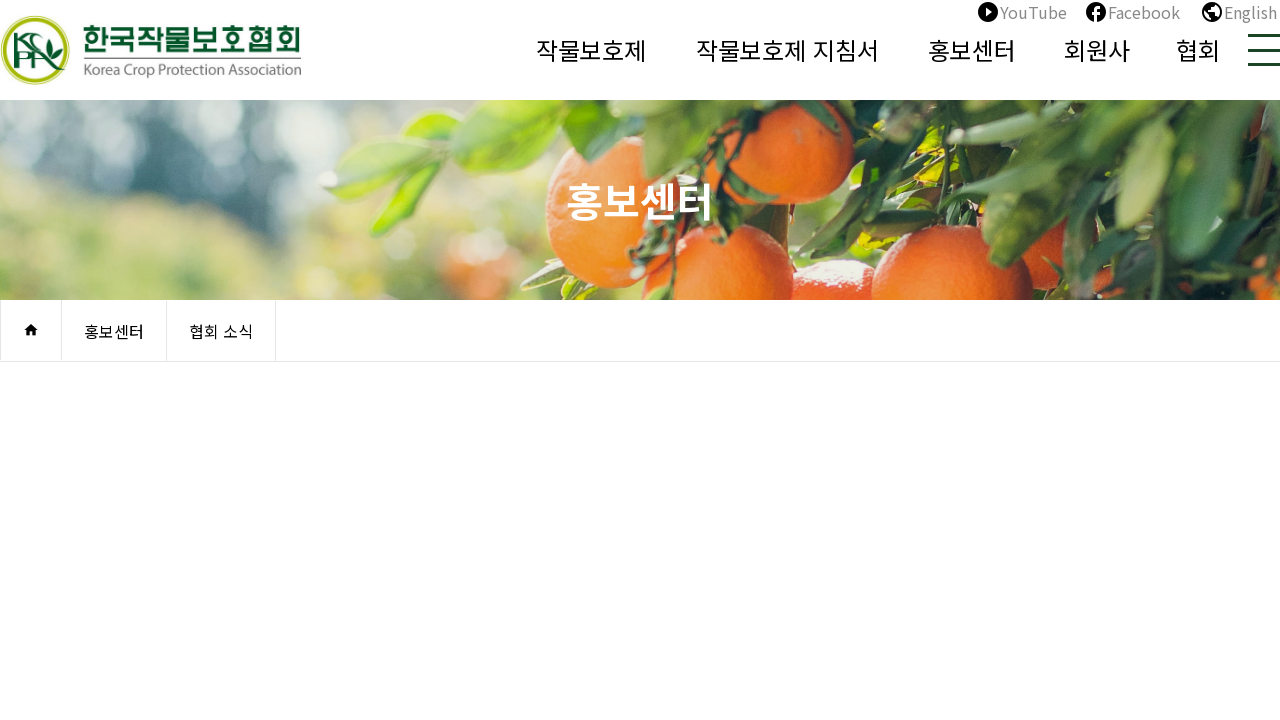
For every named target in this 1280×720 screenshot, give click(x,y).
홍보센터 (972, 49)
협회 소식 (221, 331)
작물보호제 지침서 (787, 49)
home (31, 330)
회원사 (1097, 49)
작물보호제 (591, 49)
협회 (1198, 49)
